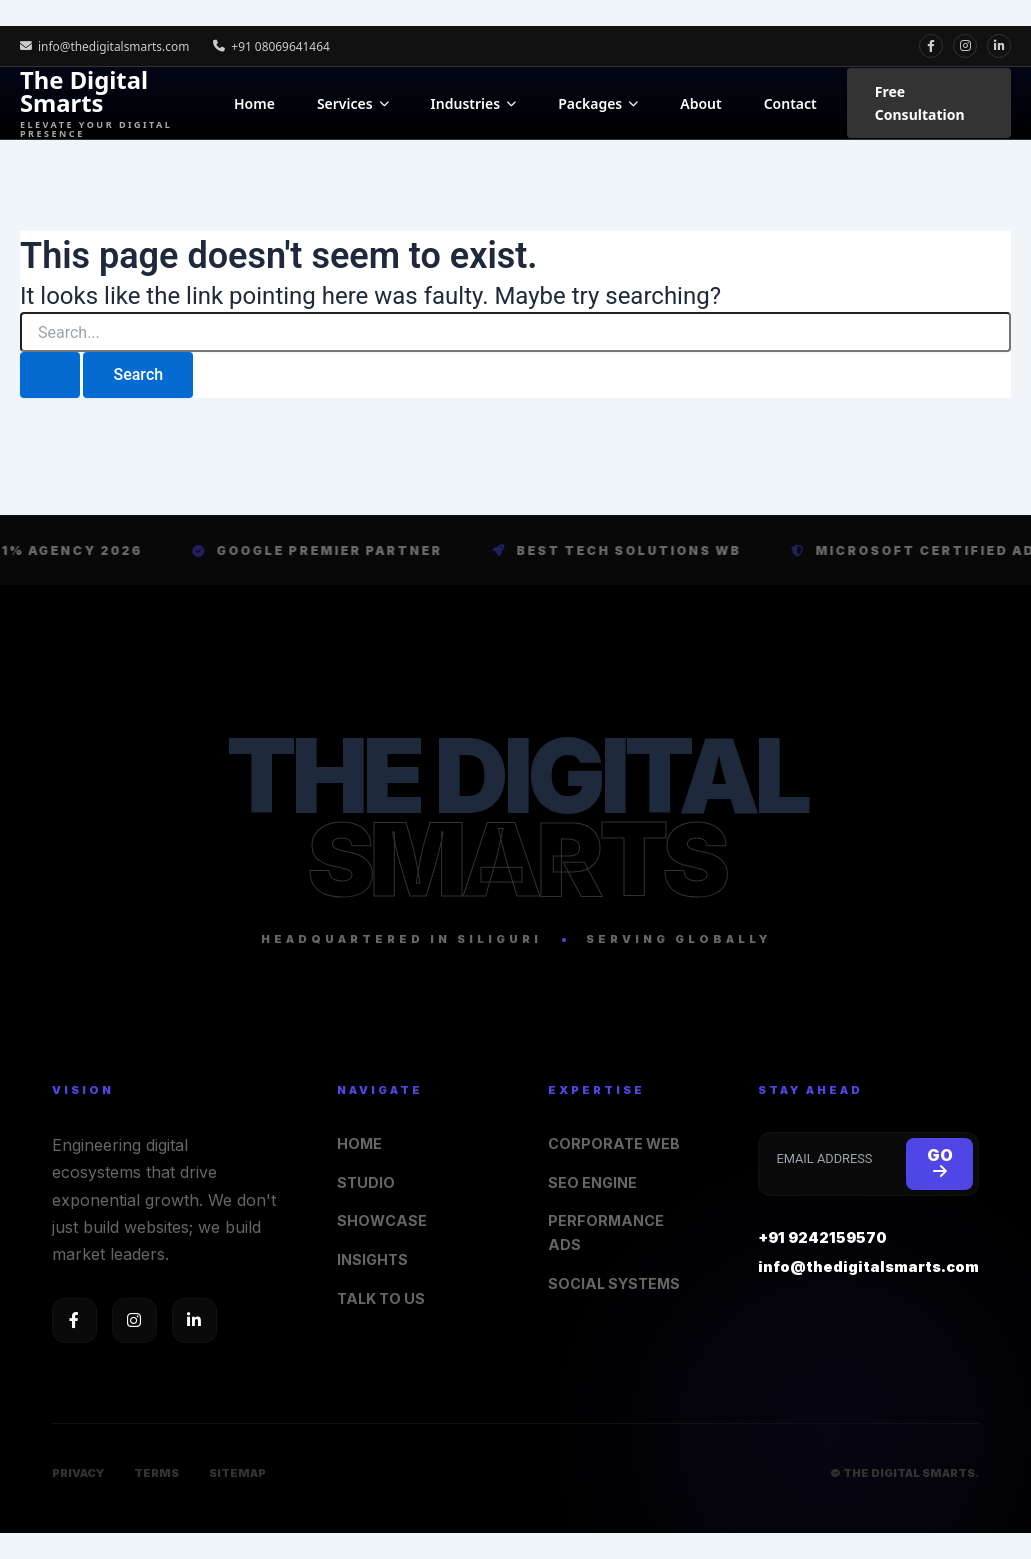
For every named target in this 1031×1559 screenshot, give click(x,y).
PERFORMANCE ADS (606, 1233)
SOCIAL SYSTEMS (614, 1283)
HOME (359, 1143)
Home (254, 103)
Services (353, 103)
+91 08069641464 (273, 45)
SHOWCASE (382, 1221)
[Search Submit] (50, 375)
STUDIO (366, 1182)
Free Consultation (920, 103)
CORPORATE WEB (614, 1143)
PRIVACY (78, 1473)
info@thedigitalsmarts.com (105, 45)
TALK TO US (382, 1298)
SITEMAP (237, 1473)
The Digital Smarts (117, 103)
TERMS (156, 1473)
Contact (790, 103)
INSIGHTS (373, 1259)
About (700, 103)
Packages (598, 103)
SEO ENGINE (592, 1182)
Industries (474, 103)
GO (940, 1163)
